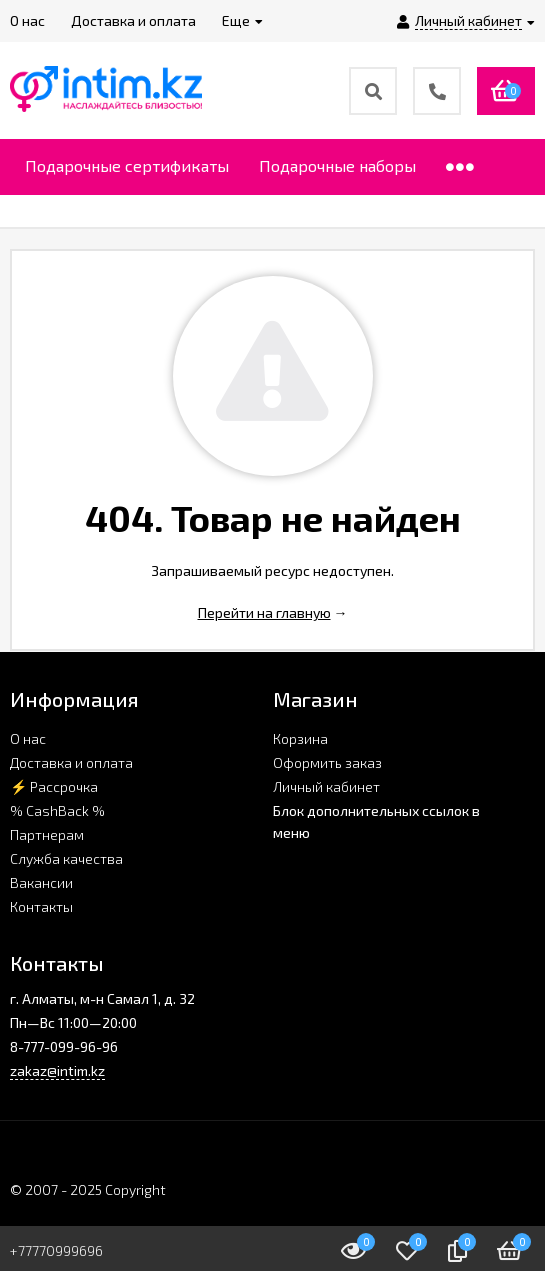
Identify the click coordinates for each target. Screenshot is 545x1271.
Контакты (41, 906)
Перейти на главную (264, 612)
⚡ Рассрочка (54, 786)
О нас (28, 738)
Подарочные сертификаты (127, 165)
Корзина (300, 738)
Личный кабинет (326, 786)
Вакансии (41, 882)
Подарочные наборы (337, 165)
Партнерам (47, 834)
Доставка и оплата (71, 762)
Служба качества (66, 858)
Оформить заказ (327, 762)
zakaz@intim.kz (57, 1070)
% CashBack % (57, 810)
